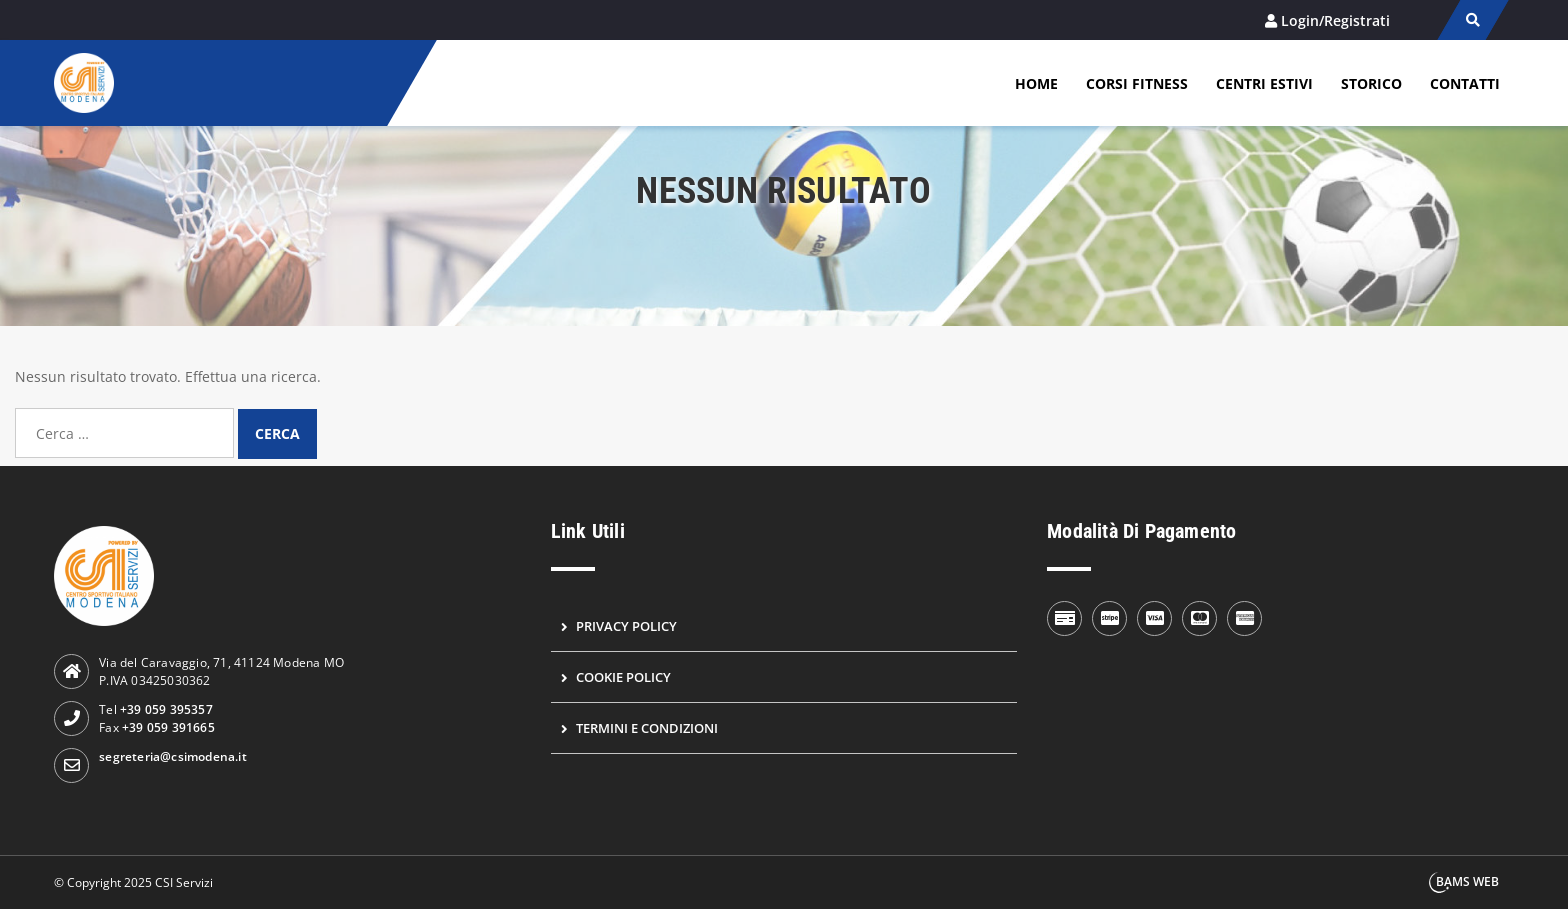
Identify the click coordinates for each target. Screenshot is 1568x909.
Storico (1371, 83)
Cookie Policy (623, 677)
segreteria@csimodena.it (173, 756)
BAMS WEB (1467, 881)
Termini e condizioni (647, 728)
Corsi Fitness (1137, 83)
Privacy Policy (626, 626)
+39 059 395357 (166, 709)
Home (1036, 83)
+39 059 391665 (168, 727)
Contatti (1465, 83)
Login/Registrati (1335, 20)
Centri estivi (1264, 83)
